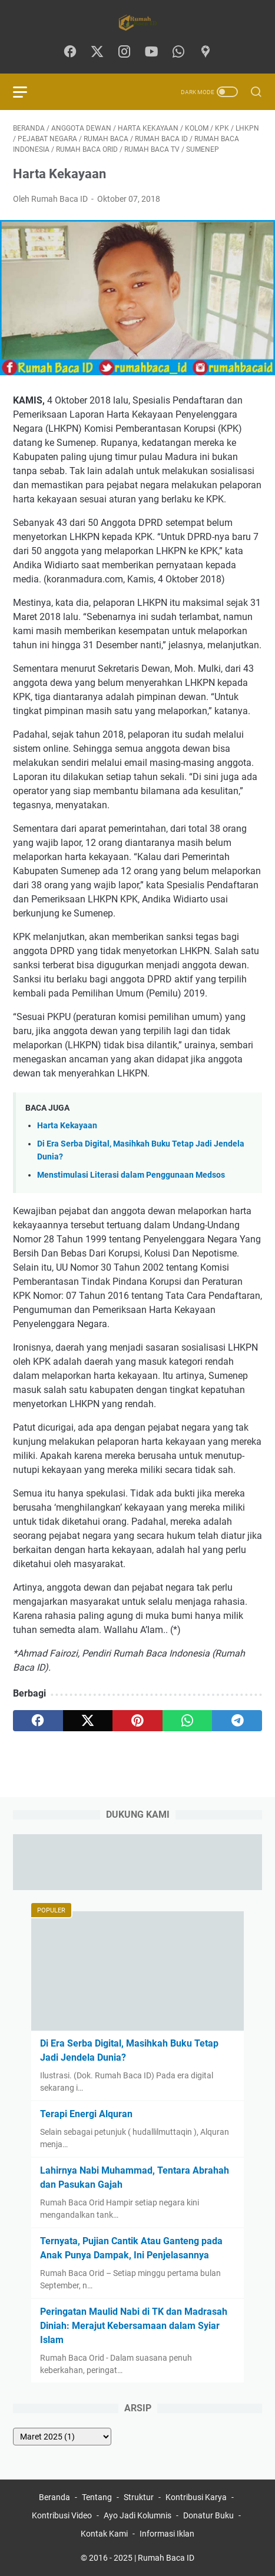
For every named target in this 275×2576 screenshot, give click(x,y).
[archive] (62, 2436)
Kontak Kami (104, 2533)
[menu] (27, 92)
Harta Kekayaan (67, 1126)
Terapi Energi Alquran (86, 2114)
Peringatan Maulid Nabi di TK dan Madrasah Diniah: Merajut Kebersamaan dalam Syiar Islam (133, 2325)
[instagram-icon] (124, 52)
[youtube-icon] (151, 52)
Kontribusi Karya (196, 2497)
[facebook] (38, 1720)
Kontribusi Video (62, 2515)
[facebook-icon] (70, 52)
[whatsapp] (188, 1720)
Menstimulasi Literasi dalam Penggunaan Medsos (131, 1175)
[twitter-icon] (97, 52)
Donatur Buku (208, 2515)
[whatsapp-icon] (178, 52)
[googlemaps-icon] (205, 52)
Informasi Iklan (167, 2533)
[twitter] (88, 1720)
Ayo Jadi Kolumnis (137, 2515)
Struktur (139, 2497)
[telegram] (237, 1720)
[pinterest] (137, 1720)
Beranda (54, 2497)
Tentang (97, 2497)
